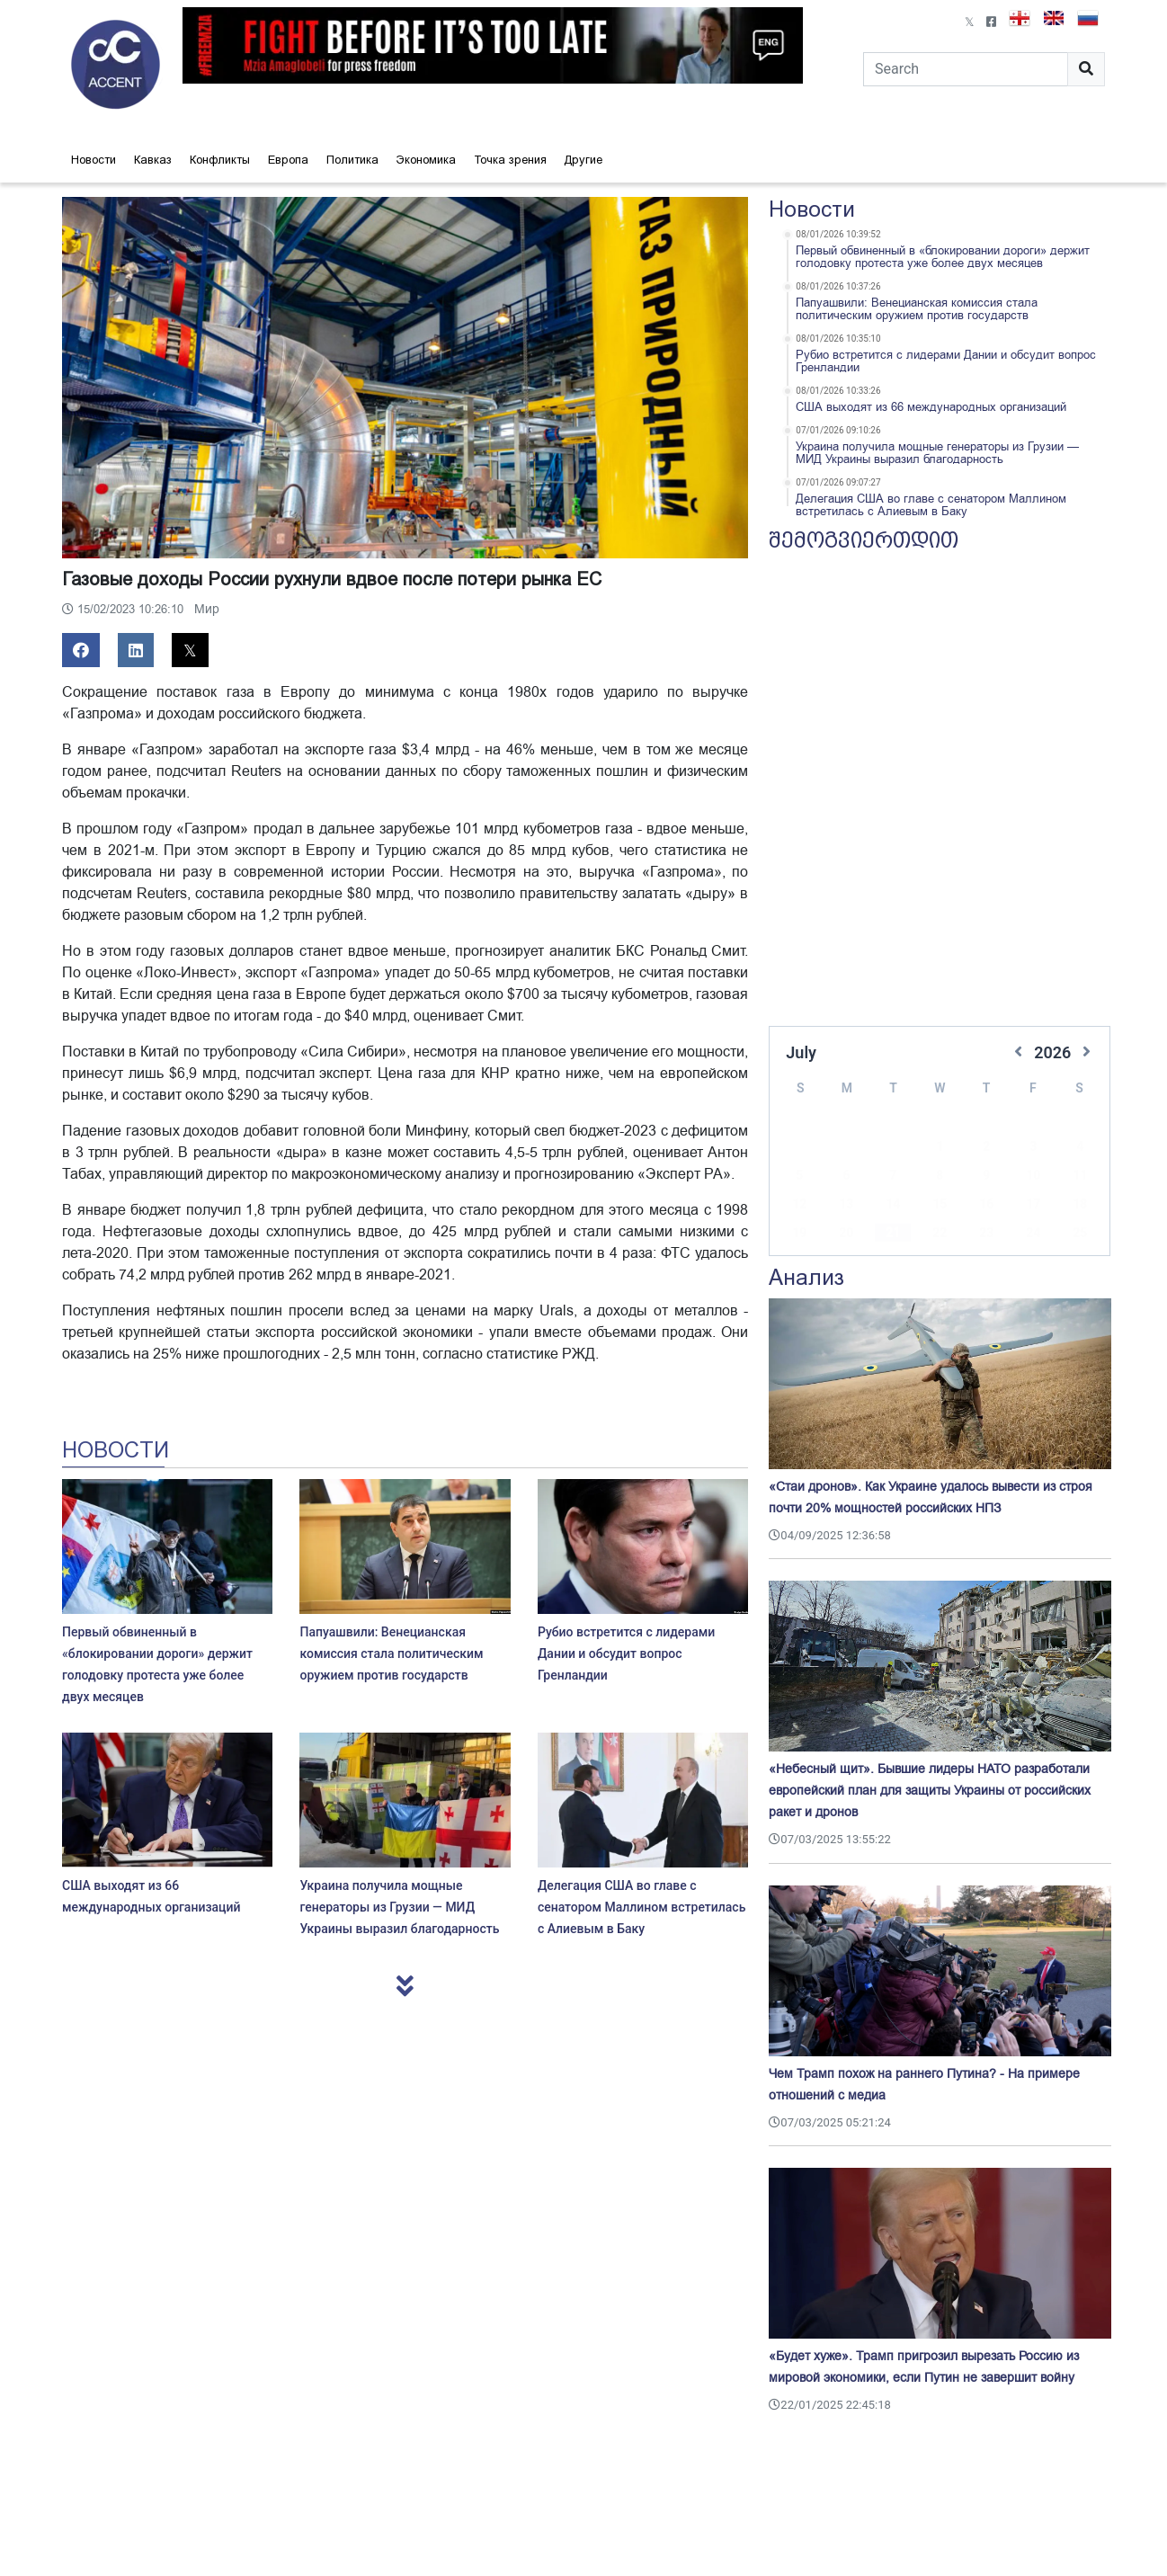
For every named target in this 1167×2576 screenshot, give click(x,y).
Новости (93, 159)
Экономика (426, 159)
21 (893, 1206)
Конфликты (220, 159)
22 (939, 1206)
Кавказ (153, 159)
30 (986, 1234)
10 (1033, 1148)
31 (1033, 1234)
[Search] (965, 69)
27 (846, 1234)
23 (986, 1206)
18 (1080, 1177)
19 (799, 1206)
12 (799, 1177)
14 (893, 1177)
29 (939, 1234)
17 (1033, 1177)
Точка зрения (510, 159)
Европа (288, 159)
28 (893, 1234)
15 (939, 1177)
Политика (352, 159)
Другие (583, 159)
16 (986, 1177)
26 (799, 1234)
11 (1080, 1148)
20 (846, 1206)
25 (1080, 1206)
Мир (206, 609)
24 (1033, 1206)
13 (846, 1177)
